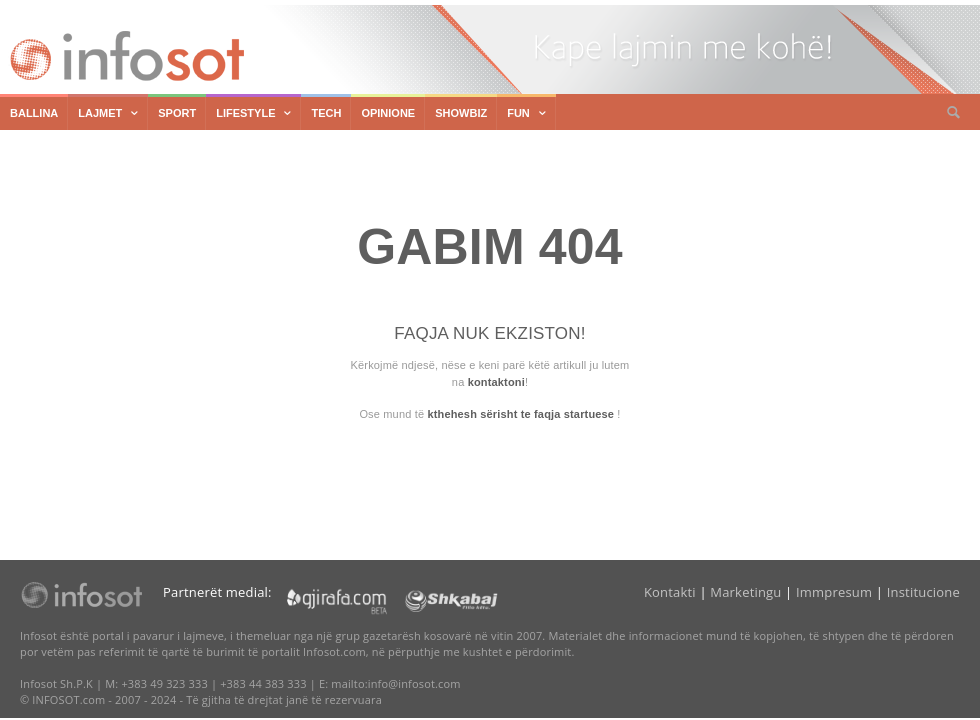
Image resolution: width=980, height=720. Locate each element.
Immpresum (834, 592)
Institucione (923, 592)
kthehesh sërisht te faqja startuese (520, 414)
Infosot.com (124, 56)
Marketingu (745, 592)
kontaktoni (496, 382)
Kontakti (670, 592)
